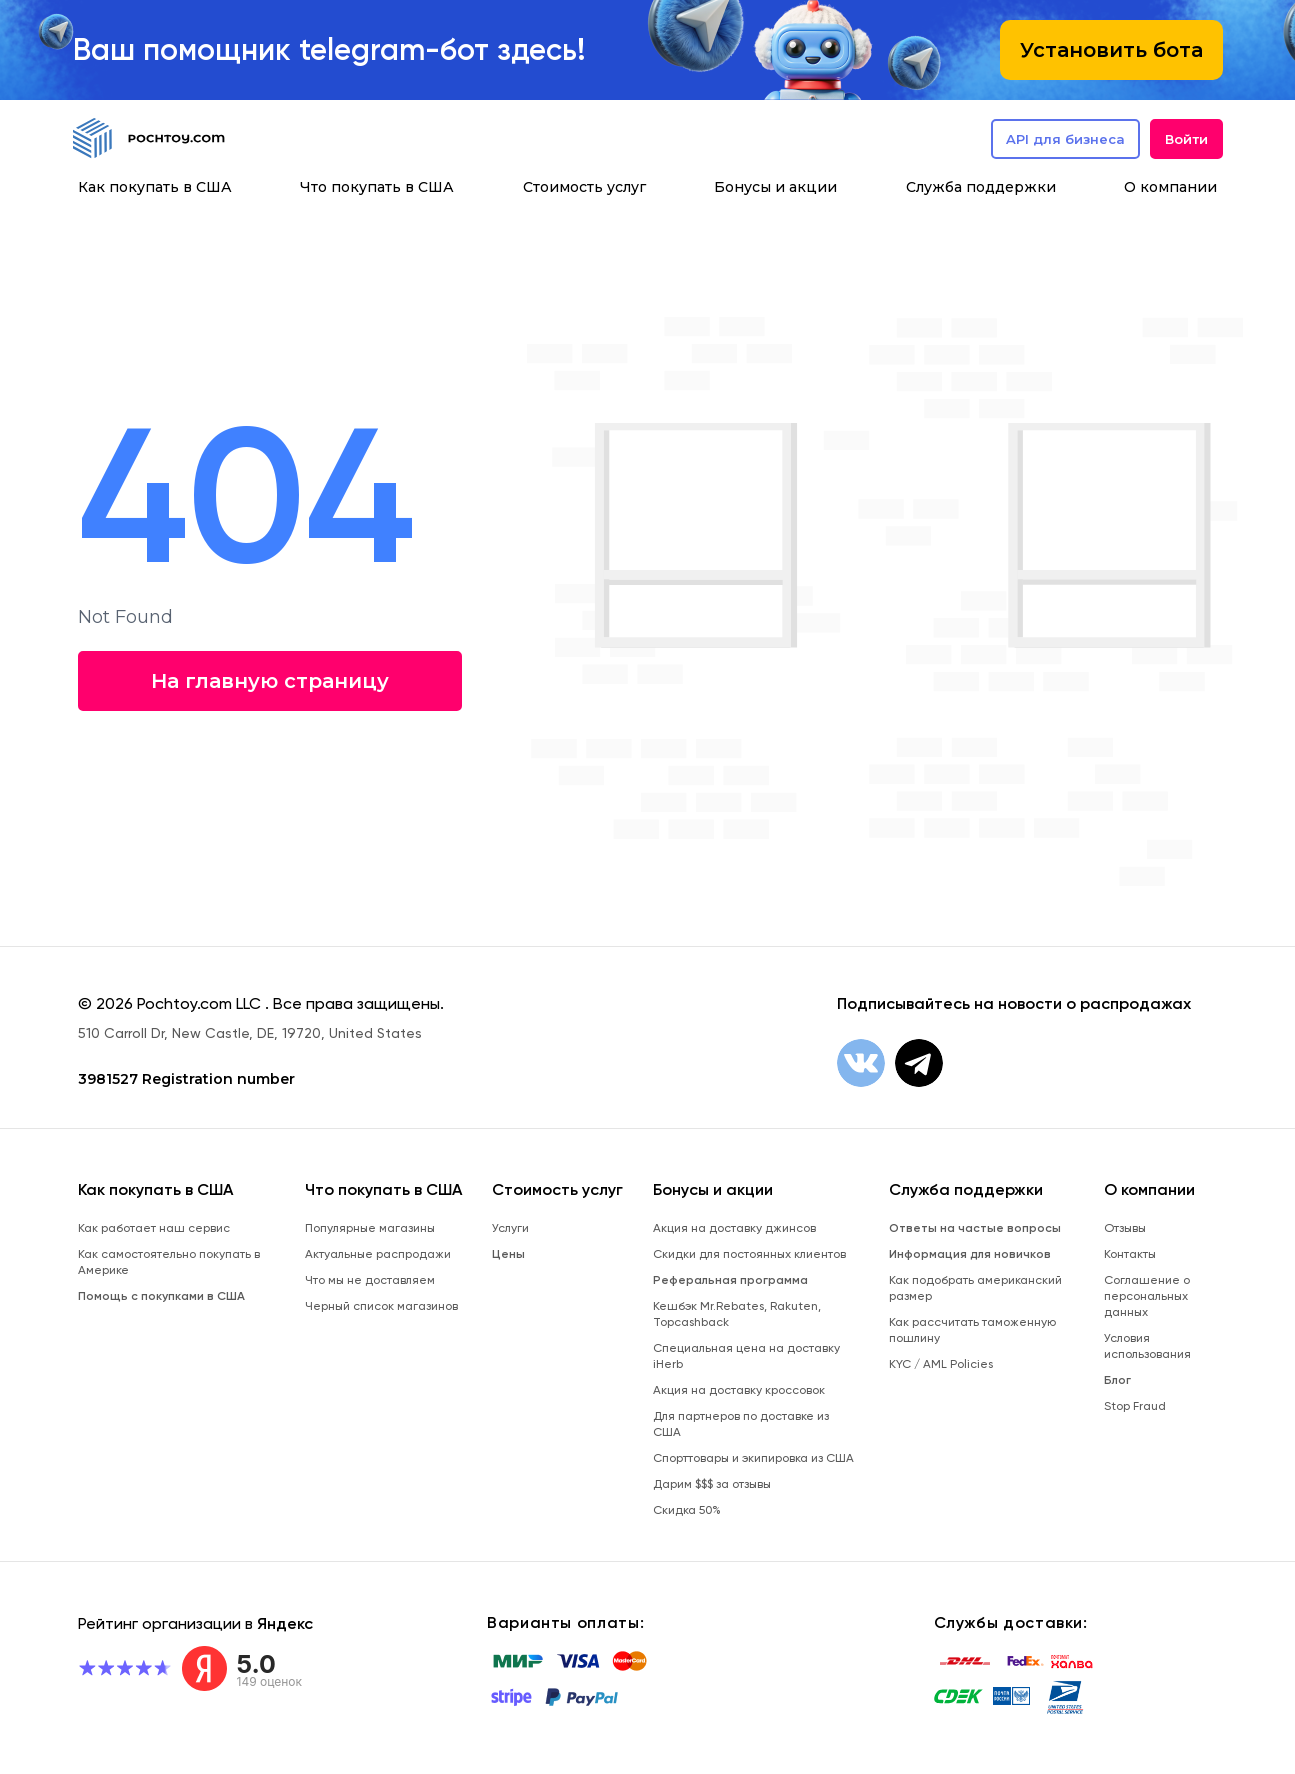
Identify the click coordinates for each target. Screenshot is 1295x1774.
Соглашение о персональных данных (1147, 1296)
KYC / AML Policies (941, 1364)
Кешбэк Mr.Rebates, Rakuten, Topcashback (737, 1314)
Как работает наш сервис (154, 1228)
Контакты (1130, 1254)
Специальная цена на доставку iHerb (746, 1356)
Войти (1186, 139)
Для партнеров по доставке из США (741, 1424)
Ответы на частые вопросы (975, 1228)
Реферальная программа (730, 1280)
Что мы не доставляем (370, 1280)
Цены (508, 1254)
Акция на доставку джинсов (734, 1228)
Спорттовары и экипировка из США (753, 1458)
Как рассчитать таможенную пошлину (972, 1330)
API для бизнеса (1065, 139)
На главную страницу (268, 681)
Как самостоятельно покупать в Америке (169, 1262)
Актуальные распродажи (378, 1254)
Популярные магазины (370, 1228)
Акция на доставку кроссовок (739, 1390)
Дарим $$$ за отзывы (712, 1484)
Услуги (510, 1228)
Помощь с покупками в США (161, 1296)
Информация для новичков (970, 1254)
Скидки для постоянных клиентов (749, 1254)
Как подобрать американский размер (975, 1288)
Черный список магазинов (381, 1306)
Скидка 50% (687, 1510)
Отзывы (1125, 1228)
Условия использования (1147, 1346)
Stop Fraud (1135, 1406)
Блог (1117, 1380)
